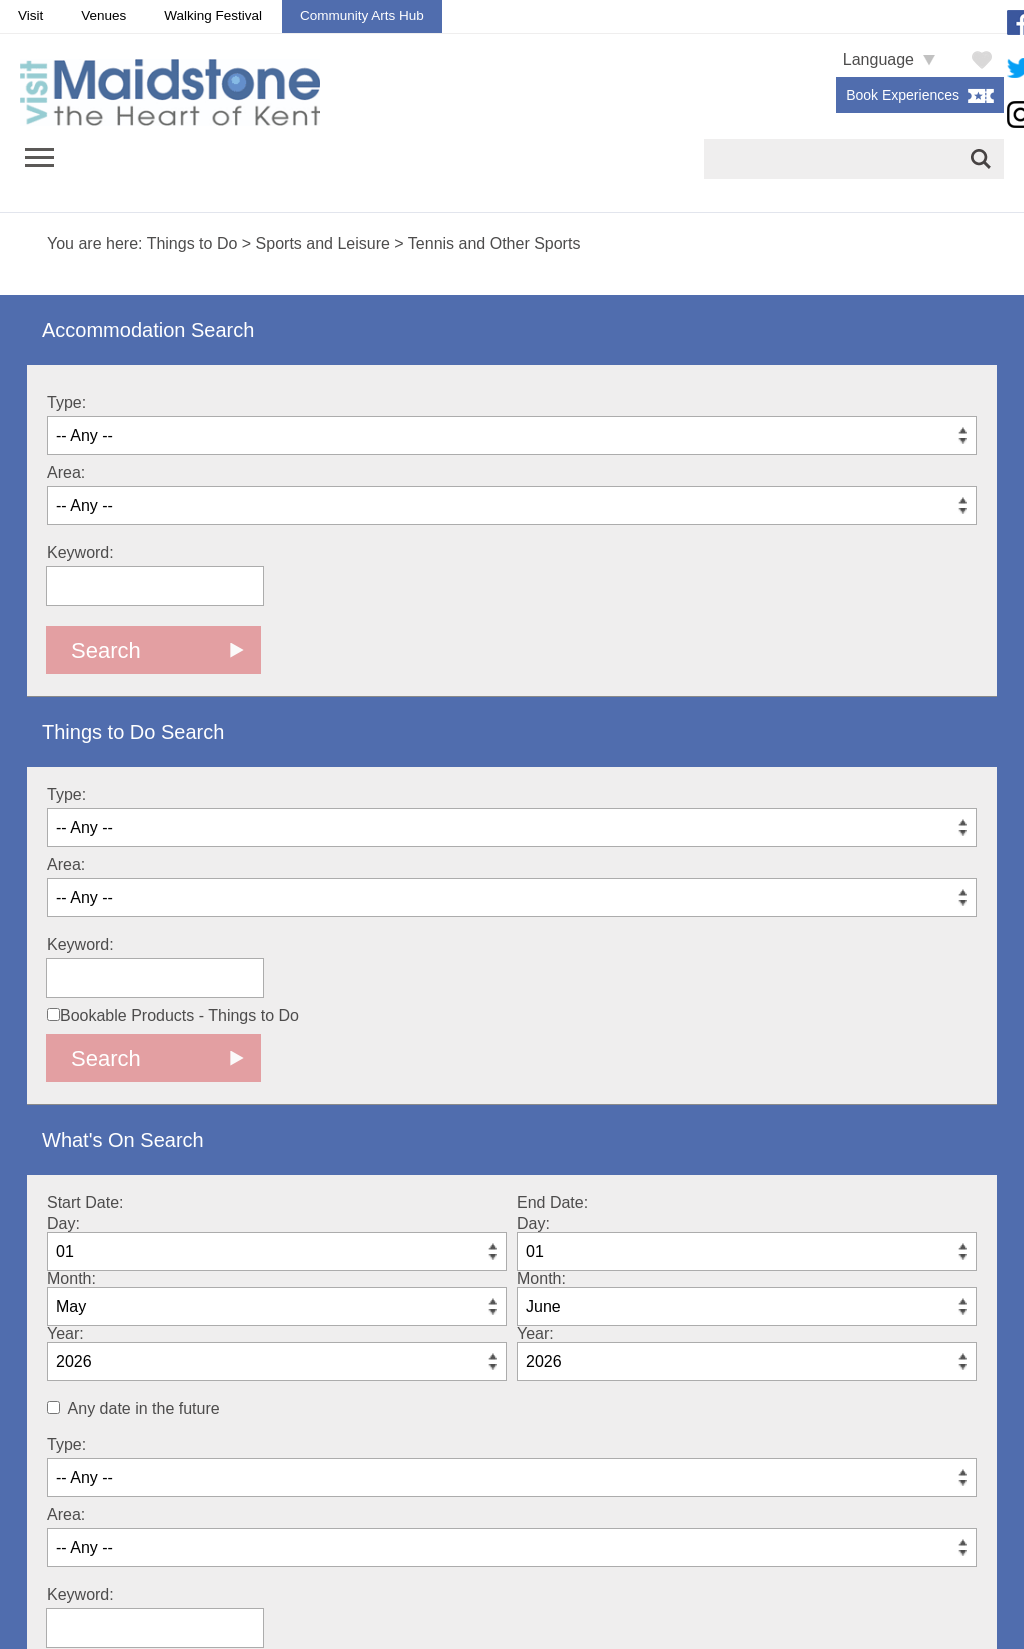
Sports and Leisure (323, 243)
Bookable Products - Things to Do (173, 1015)
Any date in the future (144, 1408)
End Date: (552, 1202)
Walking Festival (213, 15)
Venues (103, 15)
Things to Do (192, 243)
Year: (65, 1333)
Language (878, 59)
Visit (30, 15)
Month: (71, 1278)
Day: (63, 1223)
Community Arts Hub (362, 15)
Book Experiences (902, 95)
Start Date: (85, 1202)
